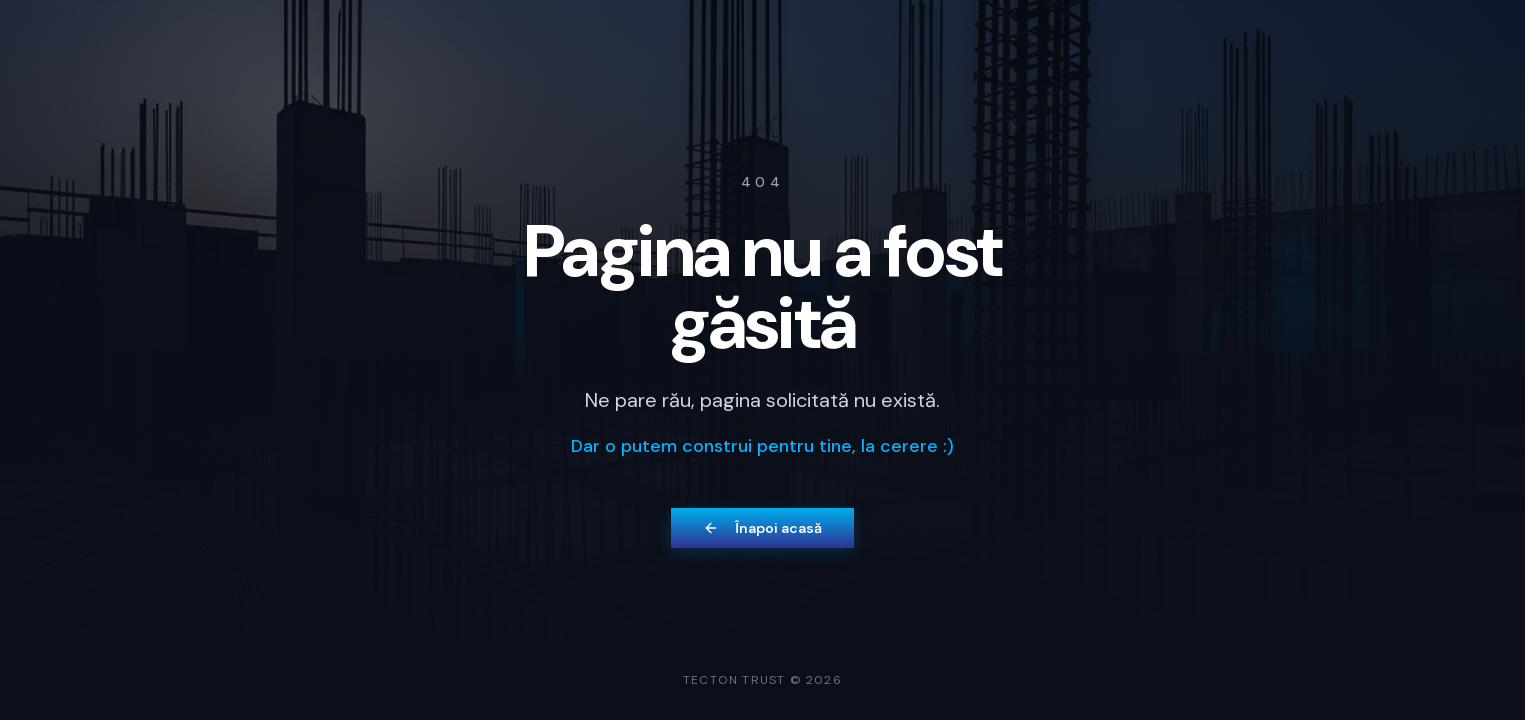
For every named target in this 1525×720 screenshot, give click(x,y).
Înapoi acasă (762, 528)
